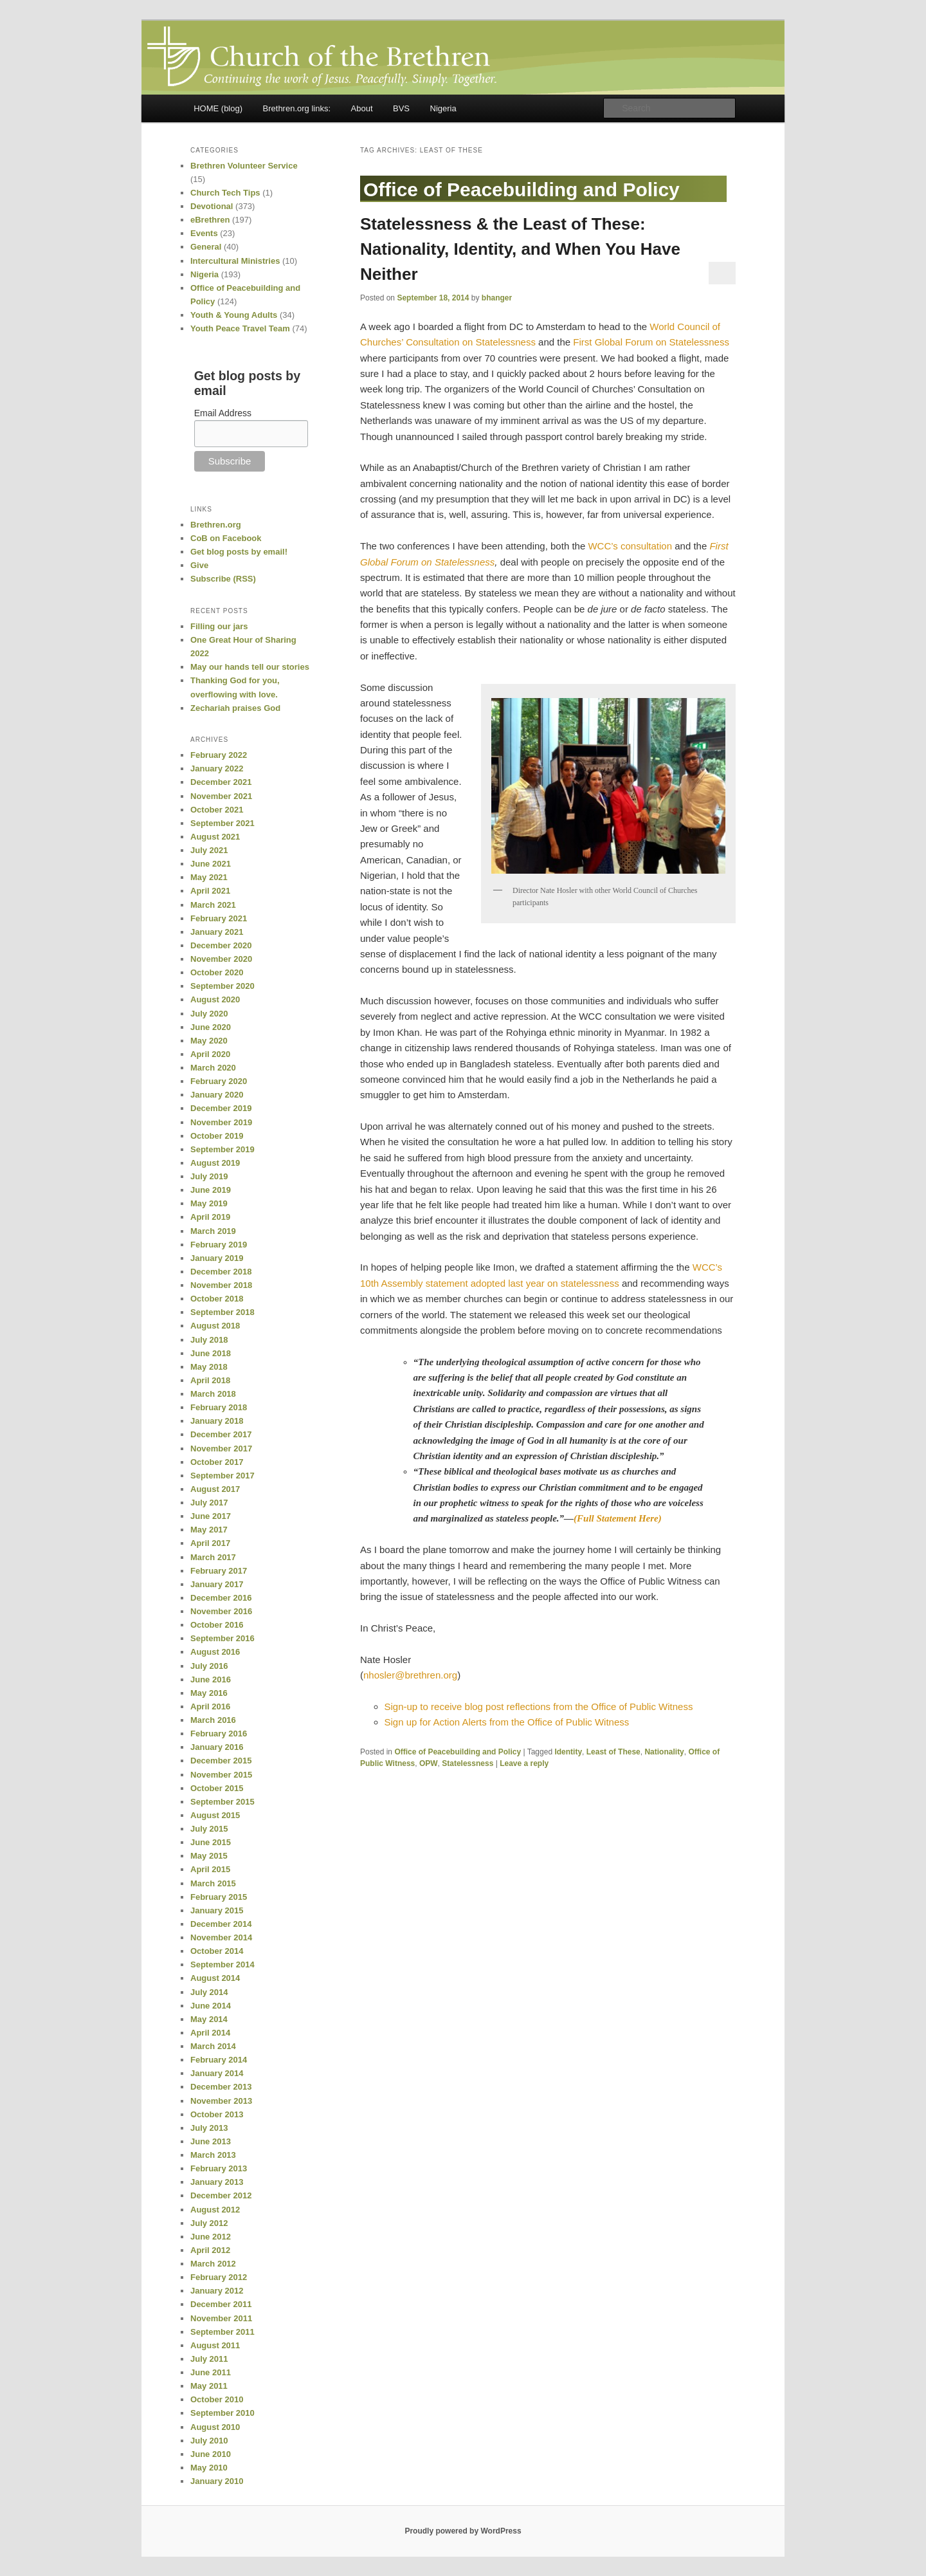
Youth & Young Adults (233, 315)
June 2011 (210, 2372)
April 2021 (210, 891)
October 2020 (216, 972)
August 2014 (215, 1978)
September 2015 (222, 1802)
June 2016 (210, 1679)
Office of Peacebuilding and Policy (457, 1751)
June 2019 (210, 1190)
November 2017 (221, 1448)
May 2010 (209, 2467)
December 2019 (220, 1108)
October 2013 (216, 2114)
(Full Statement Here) (618, 1518)
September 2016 (222, 1638)
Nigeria (443, 108)
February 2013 (218, 2168)
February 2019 (218, 1244)
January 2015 (216, 1910)
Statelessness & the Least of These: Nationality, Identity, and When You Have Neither (520, 249)
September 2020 (222, 986)
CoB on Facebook (226, 538)
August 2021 (215, 837)
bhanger (497, 297)
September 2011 (222, 2332)
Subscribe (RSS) (223, 579)
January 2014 (216, 2073)
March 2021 (213, 905)
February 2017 (218, 1571)
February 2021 (218, 918)
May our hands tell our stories (249, 667)
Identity (568, 1751)
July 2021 (209, 850)
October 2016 (216, 1625)
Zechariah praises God (235, 708)
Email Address (222, 413)
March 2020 (213, 1067)
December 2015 (220, 1760)
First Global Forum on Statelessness (651, 341)
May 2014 (209, 2019)
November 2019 (221, 1122)
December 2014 (220, 1924)
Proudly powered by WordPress (462, 2530)
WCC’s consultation (630, 545)
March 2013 (213, 2155)
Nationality (664, 1751)
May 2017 (209, 1529)
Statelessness (467, 1763)
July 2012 (209, 2223)
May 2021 (209, 877)
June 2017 (210, 1516)
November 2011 (221, 2318)
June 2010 (210, 2454)
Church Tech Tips (225, 193)
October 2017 (216, 1462)
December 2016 (220, 1598)
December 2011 (220, 2304)
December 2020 (220, 945)
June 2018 (210, 1353)
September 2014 (222, 1964)
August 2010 (215, 2427)
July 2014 (209, 1992)
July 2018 (209, 1340)
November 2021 (221, 796)
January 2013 (216, 2182)
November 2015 (221, 1775)
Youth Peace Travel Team (240, 328)
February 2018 (218, 1407)
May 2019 (209, 1203)
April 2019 (210, 1217)
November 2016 (221, 1611)
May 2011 (209, 2386)
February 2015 (218, 1897)
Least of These (613, 1751)
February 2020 (218, 1081)
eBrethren (210, 220)
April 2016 (210, 1706)
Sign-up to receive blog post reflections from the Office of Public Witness (539, 1706)
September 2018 (222, 1312)
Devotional (211, 206)
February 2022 (218, 755)
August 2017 (215, 1489)
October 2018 (216, 1298)
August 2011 (215, 2345)
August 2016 (215, 1652)
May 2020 (209, 1040)
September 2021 (222, 823)
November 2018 (221, 1285)
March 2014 (213, 2046)
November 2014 (221, 1937)
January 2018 (216, 1421)
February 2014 (218, 2060)
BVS (401, 108)
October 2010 (216, 2399)
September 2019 (222, 1149)
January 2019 (216, 1258)
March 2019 (213, 1231)
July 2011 (209, 2359)
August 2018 (215, 1325)
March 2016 (213, 1720)
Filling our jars (219, 626)
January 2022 (216, 768)
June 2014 (210, 2005)
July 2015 (209, 1829)
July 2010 (209, 2440)
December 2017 (220, 1434)
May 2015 (209, 1856)
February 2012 (218, 2277)
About (362, 108)
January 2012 (216, 2290)
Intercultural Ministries (235, 261)
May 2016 (209, 1693)
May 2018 (209, 1367)
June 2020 (210, 1027)
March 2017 (213, 1557)
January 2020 (216, 1094)
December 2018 (220, 1271)
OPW (428, 1763)
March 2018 (213, 1394)
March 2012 (213, 2263)
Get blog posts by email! (238, 552)
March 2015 (213, 1883)
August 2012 (215, 2209)
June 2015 (210, 1842)
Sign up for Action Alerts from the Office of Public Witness (507, 1721)
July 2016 (209, 1666)
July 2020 (209, 1013)
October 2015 (216, 1788)
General (205, 247)
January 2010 (216, 2481)
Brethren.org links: (297, 108)
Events (204, 233)
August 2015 (215, 1815)
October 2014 (216, 1951)
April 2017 (210, 1543)
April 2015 (210, 1869)
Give (199, 565)
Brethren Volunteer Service (244, 165)
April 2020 (210, 1054)
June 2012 (210, 2236)
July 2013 (209, 2128)
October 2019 (216, 1136)
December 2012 (220, 2195)
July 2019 (209, 1176)
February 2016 (218, 1733)
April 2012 (210, 2250)
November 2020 (221, 959)
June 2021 (210, 864)
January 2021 (216, 932)
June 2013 (210, 2141)
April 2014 (210, 2033)
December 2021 (220, 782)
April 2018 (210, 1380)
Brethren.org (215, 524)
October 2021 (216, 809)
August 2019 (215, 1163)
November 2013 (221, 2101)
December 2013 (220, 2087)
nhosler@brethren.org (410, 1675)
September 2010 (222, 2413)
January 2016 (216, 1747)
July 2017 (209, 1502)
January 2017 (216, 1584)
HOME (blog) (218, 108)
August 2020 (215, 999)
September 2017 (222, 1475)
